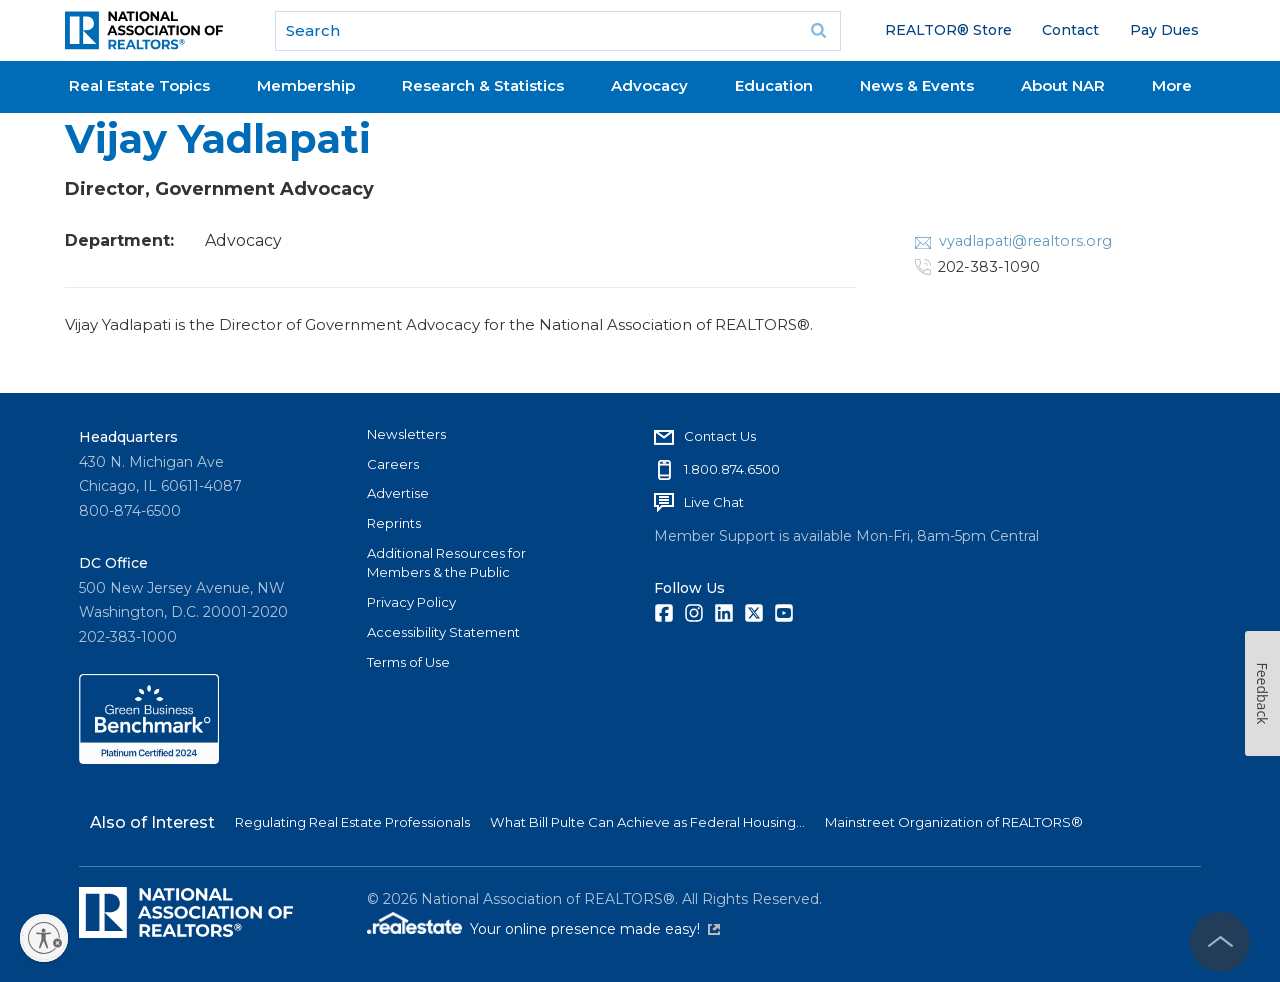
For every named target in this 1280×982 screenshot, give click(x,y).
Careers (393, 464)
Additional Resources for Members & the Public (446, 563)
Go (819, 31)
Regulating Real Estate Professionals (352, 822)
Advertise (398, 493)
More (1172, 85)
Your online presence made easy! (595, 929)
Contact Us (720, 436)
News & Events (917, 85)
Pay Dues (1164, 30)
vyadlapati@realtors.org (1025, 241)
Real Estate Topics (139, 85)
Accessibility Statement (443, 632)
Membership (306, 85)
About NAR (1063, 85)
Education (774, 85)
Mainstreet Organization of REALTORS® (954, 822)
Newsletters (406, 434)
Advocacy (649, 85)
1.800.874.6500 (732, 469)
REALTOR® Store (948, 30)
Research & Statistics (483, 85)
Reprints (394, 523)
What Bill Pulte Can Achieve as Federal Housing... (647, 822)
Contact (1070, 30)
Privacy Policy (411, 602)
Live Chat (714, 502)
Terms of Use (408, 662)
